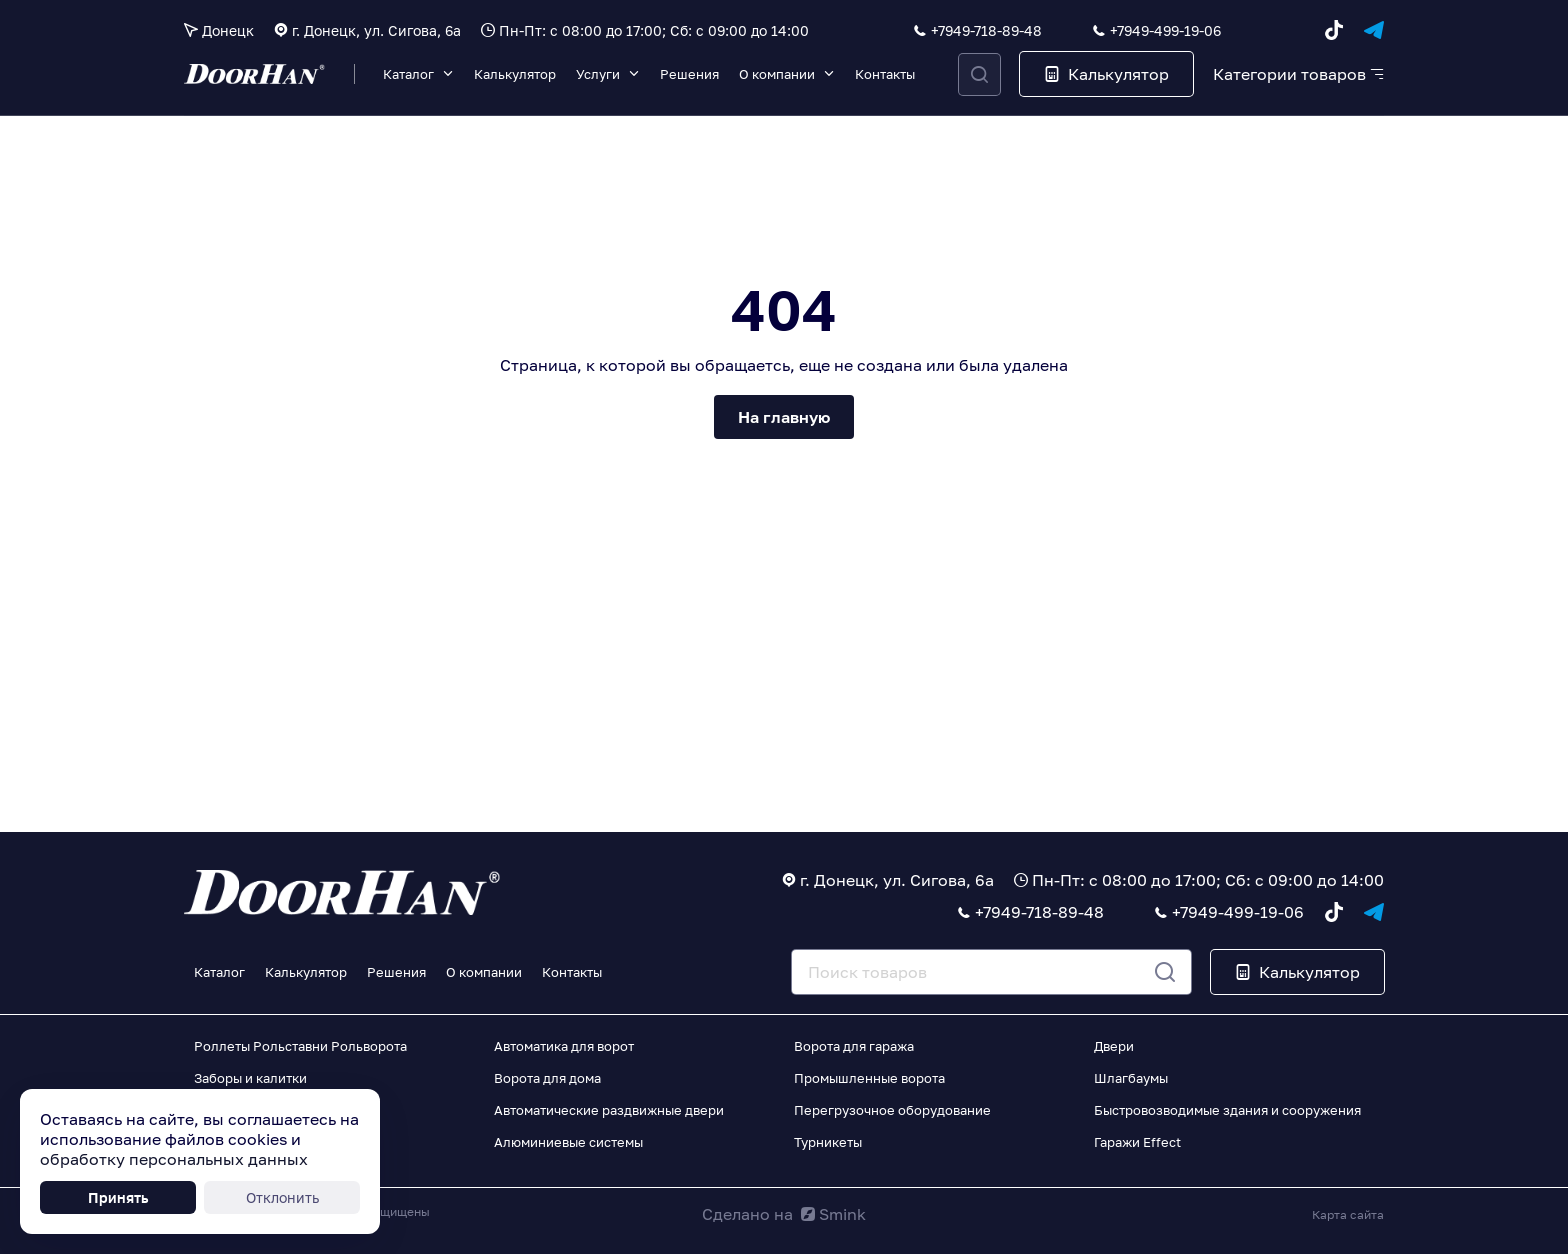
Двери (1114, 1046)
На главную (784, 417)
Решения (689, 74)
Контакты (885, 74)
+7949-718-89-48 (986, 30)
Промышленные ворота (869, 1078)
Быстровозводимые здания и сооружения (1227, 1110)
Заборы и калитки (250, 1078)
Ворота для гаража (854, 1046)
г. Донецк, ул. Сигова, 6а (376, 30)
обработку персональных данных (174, 1159)
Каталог (408, 74)
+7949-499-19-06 (1165, 30)
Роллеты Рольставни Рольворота (300, 1046)
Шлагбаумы (1131, 1078)
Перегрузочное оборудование (892, 1110)
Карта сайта (1348, 1214)
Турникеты (828, 1142)
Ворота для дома (547, 1078)
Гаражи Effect (1137, 1142)
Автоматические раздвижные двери (609, 1110)
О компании (777, 74)
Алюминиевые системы (568, 1142)
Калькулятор (515, 74)
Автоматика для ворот (564, 1046)
